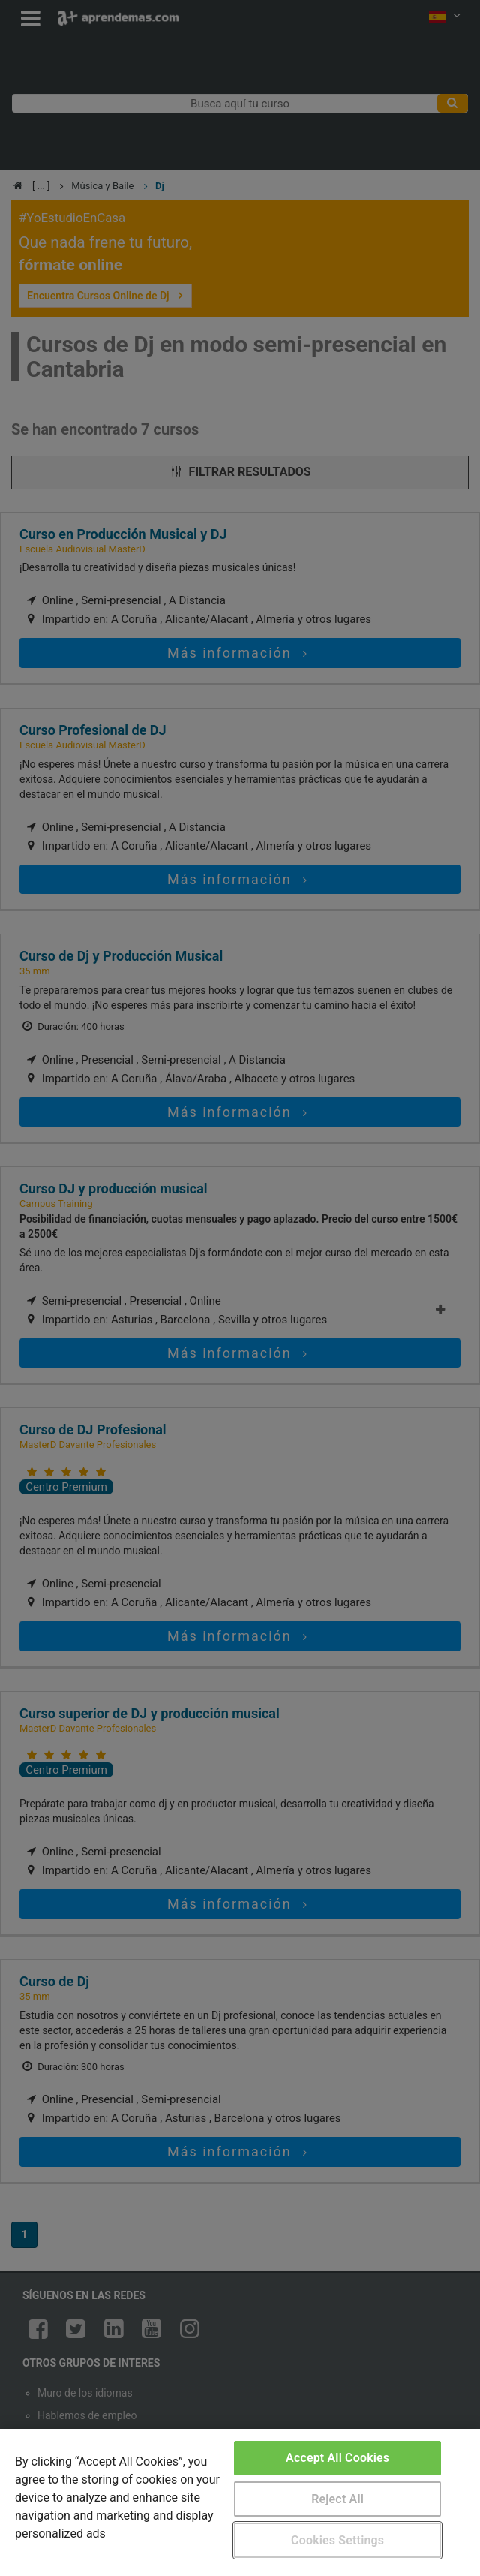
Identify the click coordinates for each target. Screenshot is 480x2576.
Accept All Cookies (337, 2458)
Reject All (337, 2499)
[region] (240, 2502)
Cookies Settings (337, 2540)
